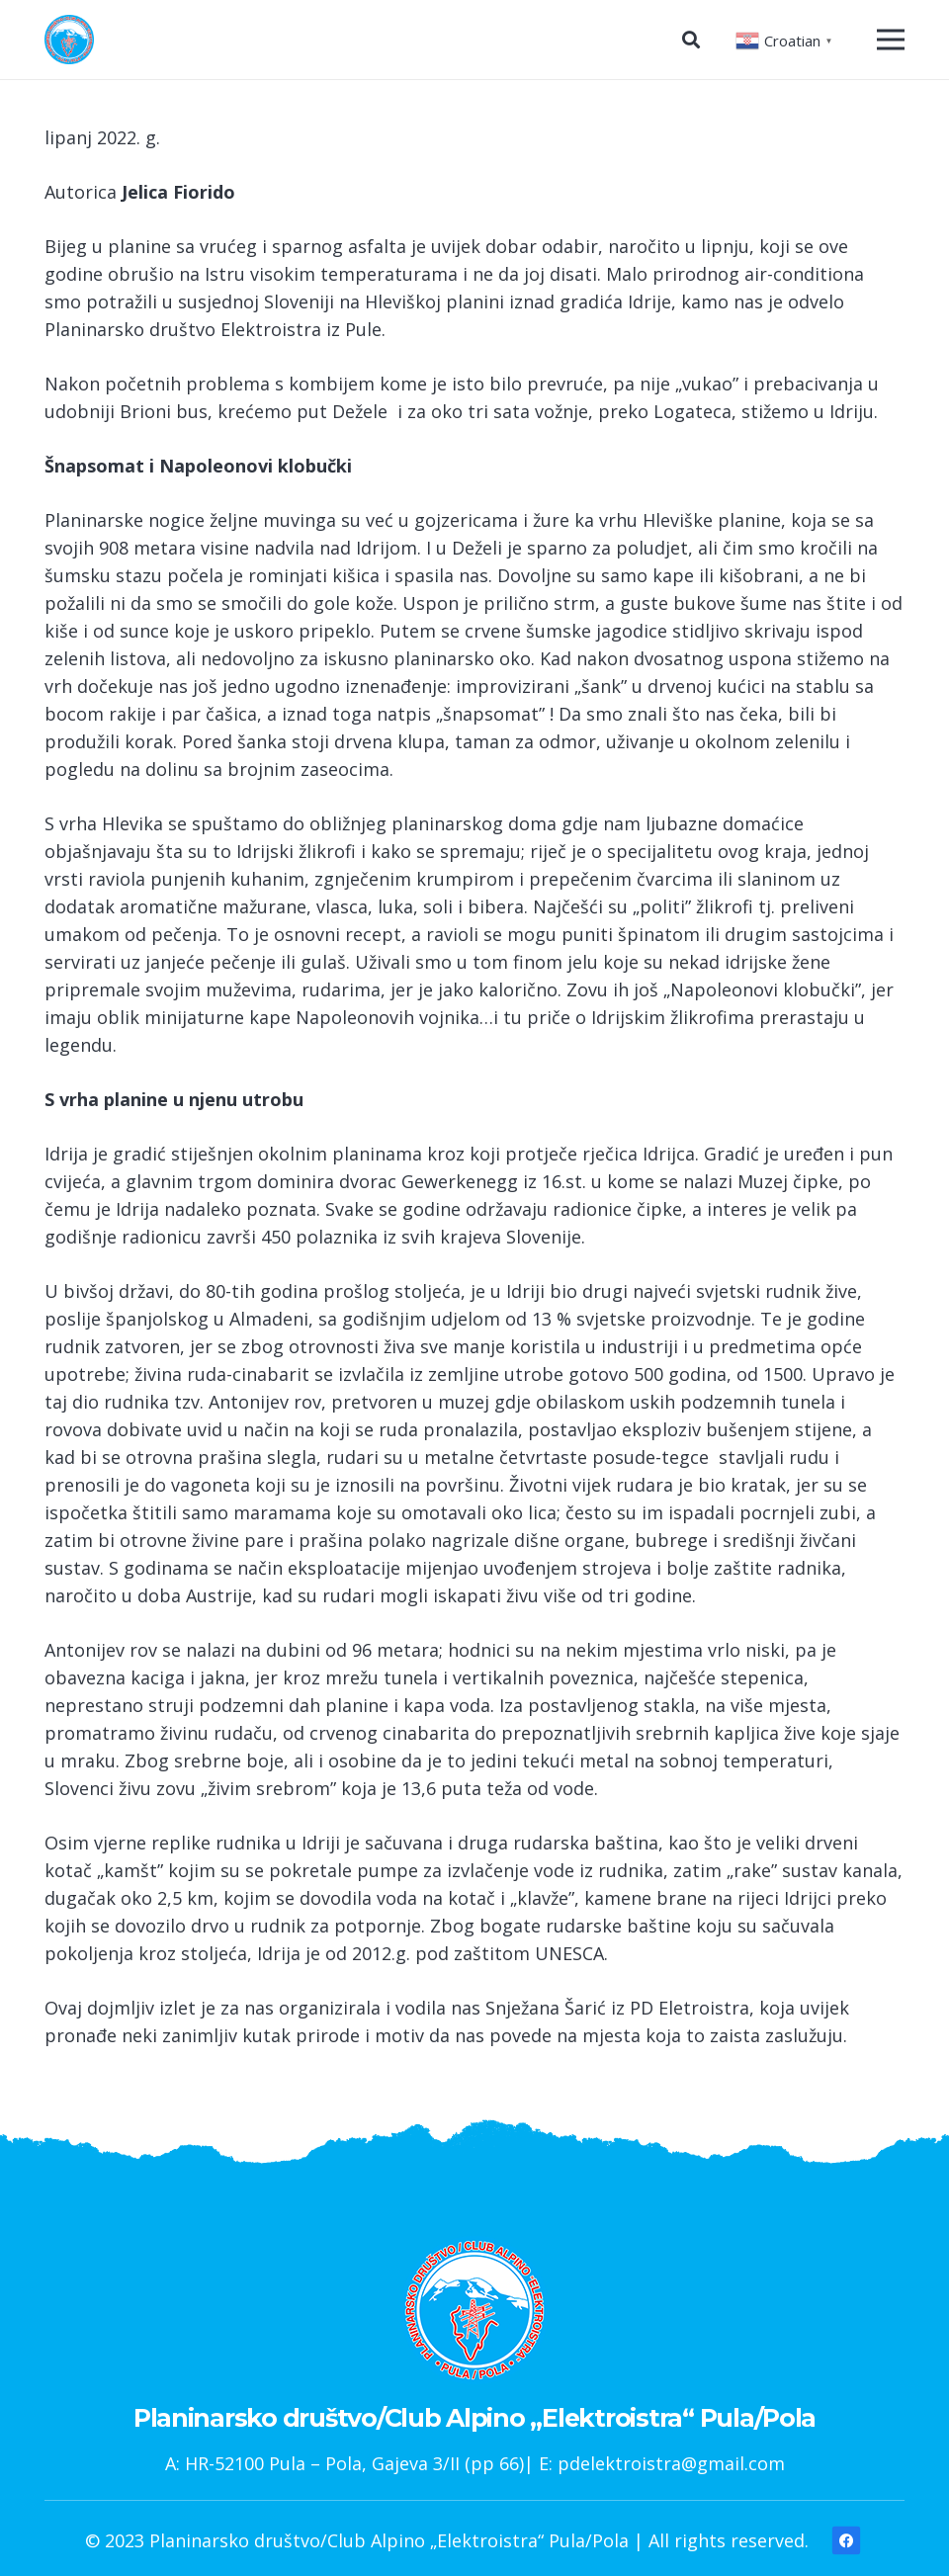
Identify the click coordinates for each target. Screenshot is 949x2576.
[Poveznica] (69, 39)
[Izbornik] (891, 39)
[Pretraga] (691, 39)
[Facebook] (846, 2540)
